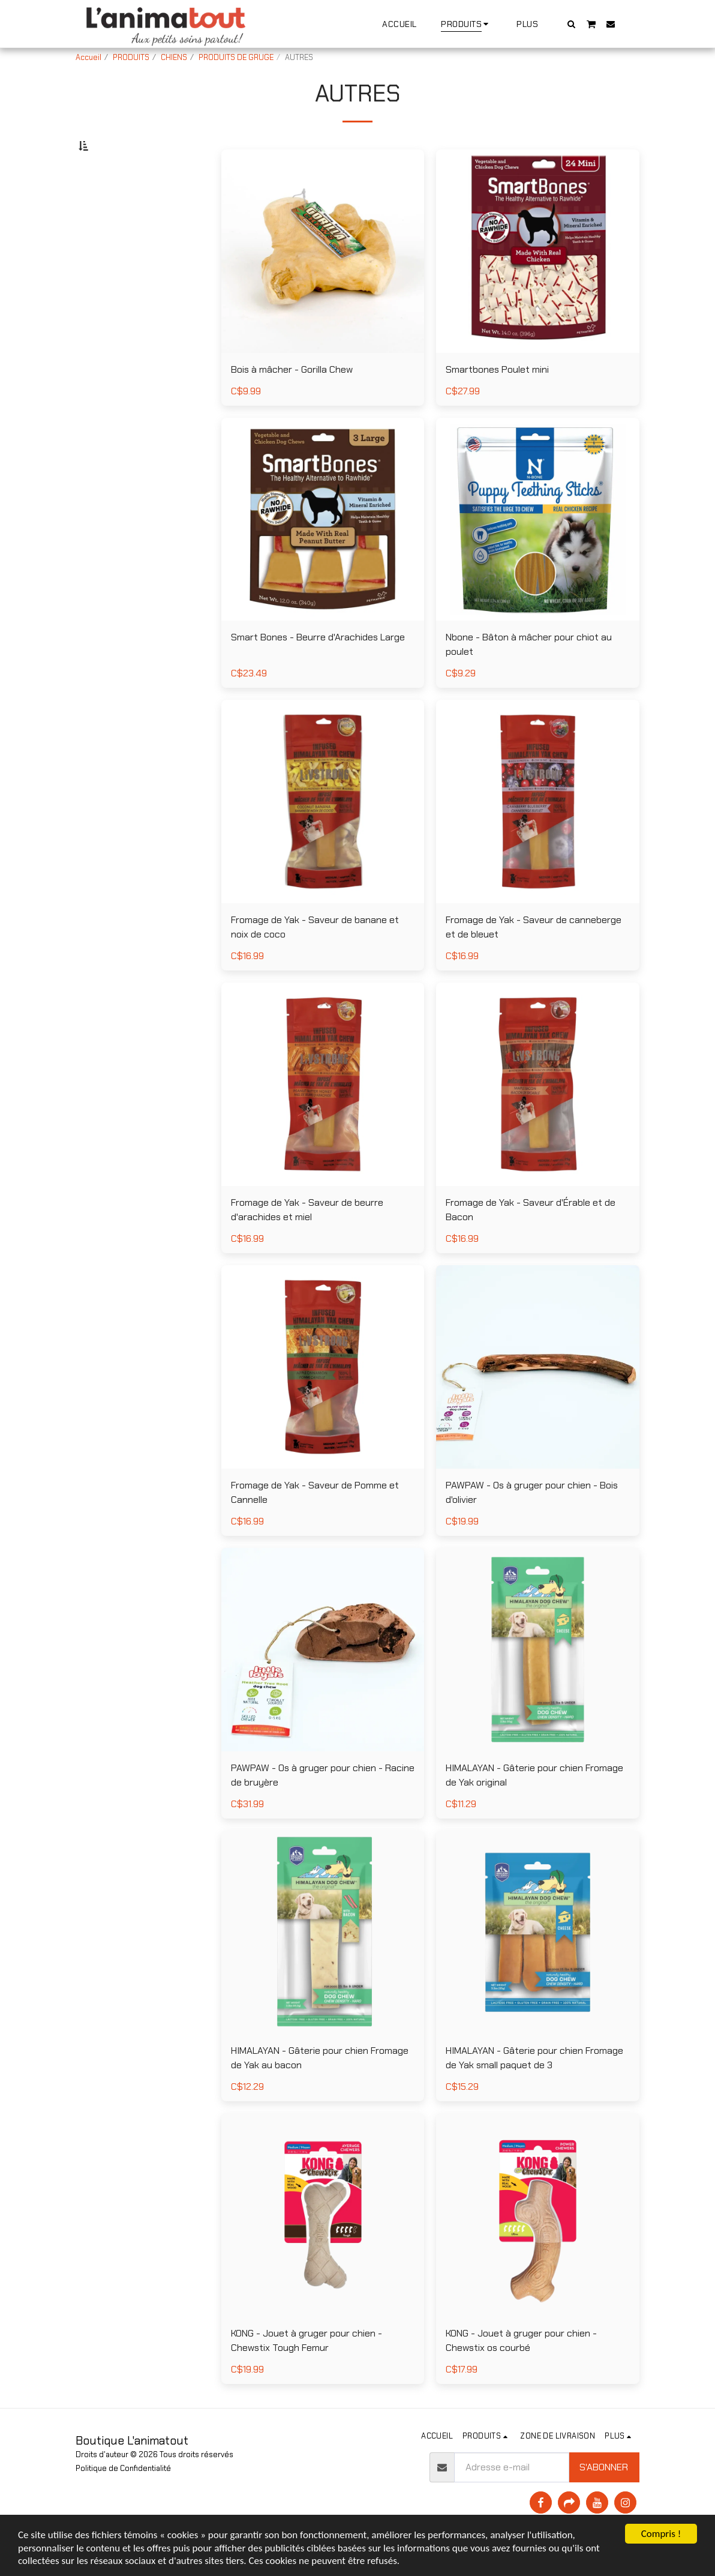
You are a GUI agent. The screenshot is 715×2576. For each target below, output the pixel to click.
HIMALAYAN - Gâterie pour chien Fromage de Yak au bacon (319, 2087)
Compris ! (661, 2533)
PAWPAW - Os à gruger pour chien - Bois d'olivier (532, 1521)
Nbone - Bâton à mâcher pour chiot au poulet (529, 673)
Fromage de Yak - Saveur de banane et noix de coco (315, 956)
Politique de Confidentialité (123, 2498)
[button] (572, 23)
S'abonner (603, 2496)
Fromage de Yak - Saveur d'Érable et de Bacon (530, 1239)
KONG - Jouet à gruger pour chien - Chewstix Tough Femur (306, 2369)
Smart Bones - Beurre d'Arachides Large (318, 666)
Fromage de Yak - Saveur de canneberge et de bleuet (533, 956)
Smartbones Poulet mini (497, 399)
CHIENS (174, 57)
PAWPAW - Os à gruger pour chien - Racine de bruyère (322, 1804)
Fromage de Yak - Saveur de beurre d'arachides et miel (307, 1239)
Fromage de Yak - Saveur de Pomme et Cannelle (315, 1521)
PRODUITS (131, 57)
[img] (323, 280)
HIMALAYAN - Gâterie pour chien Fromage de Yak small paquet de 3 (534, 2087)
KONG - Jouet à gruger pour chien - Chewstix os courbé (521, 2369)
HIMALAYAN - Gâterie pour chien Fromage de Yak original (534, 1804)
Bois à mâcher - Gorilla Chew (292, 399)
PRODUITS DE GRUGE (236, 57)
